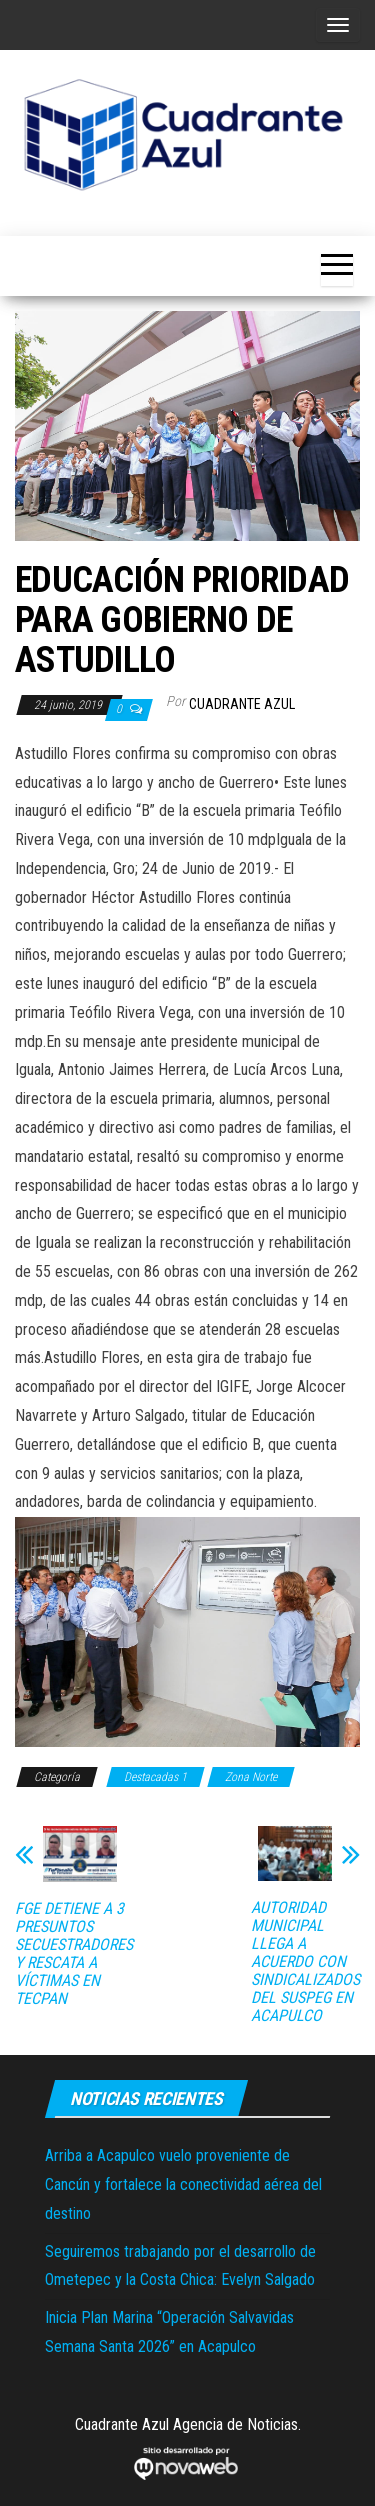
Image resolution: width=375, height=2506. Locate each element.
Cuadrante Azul (242, 704)
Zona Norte (251, 1777)
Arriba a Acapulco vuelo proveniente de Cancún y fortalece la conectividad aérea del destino (183, 2184)
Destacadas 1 (155, 1777)
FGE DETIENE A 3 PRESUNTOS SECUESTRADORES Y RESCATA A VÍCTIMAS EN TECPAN (74, 1954)
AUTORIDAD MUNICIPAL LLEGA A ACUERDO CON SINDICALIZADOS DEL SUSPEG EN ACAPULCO (305, 1962)
